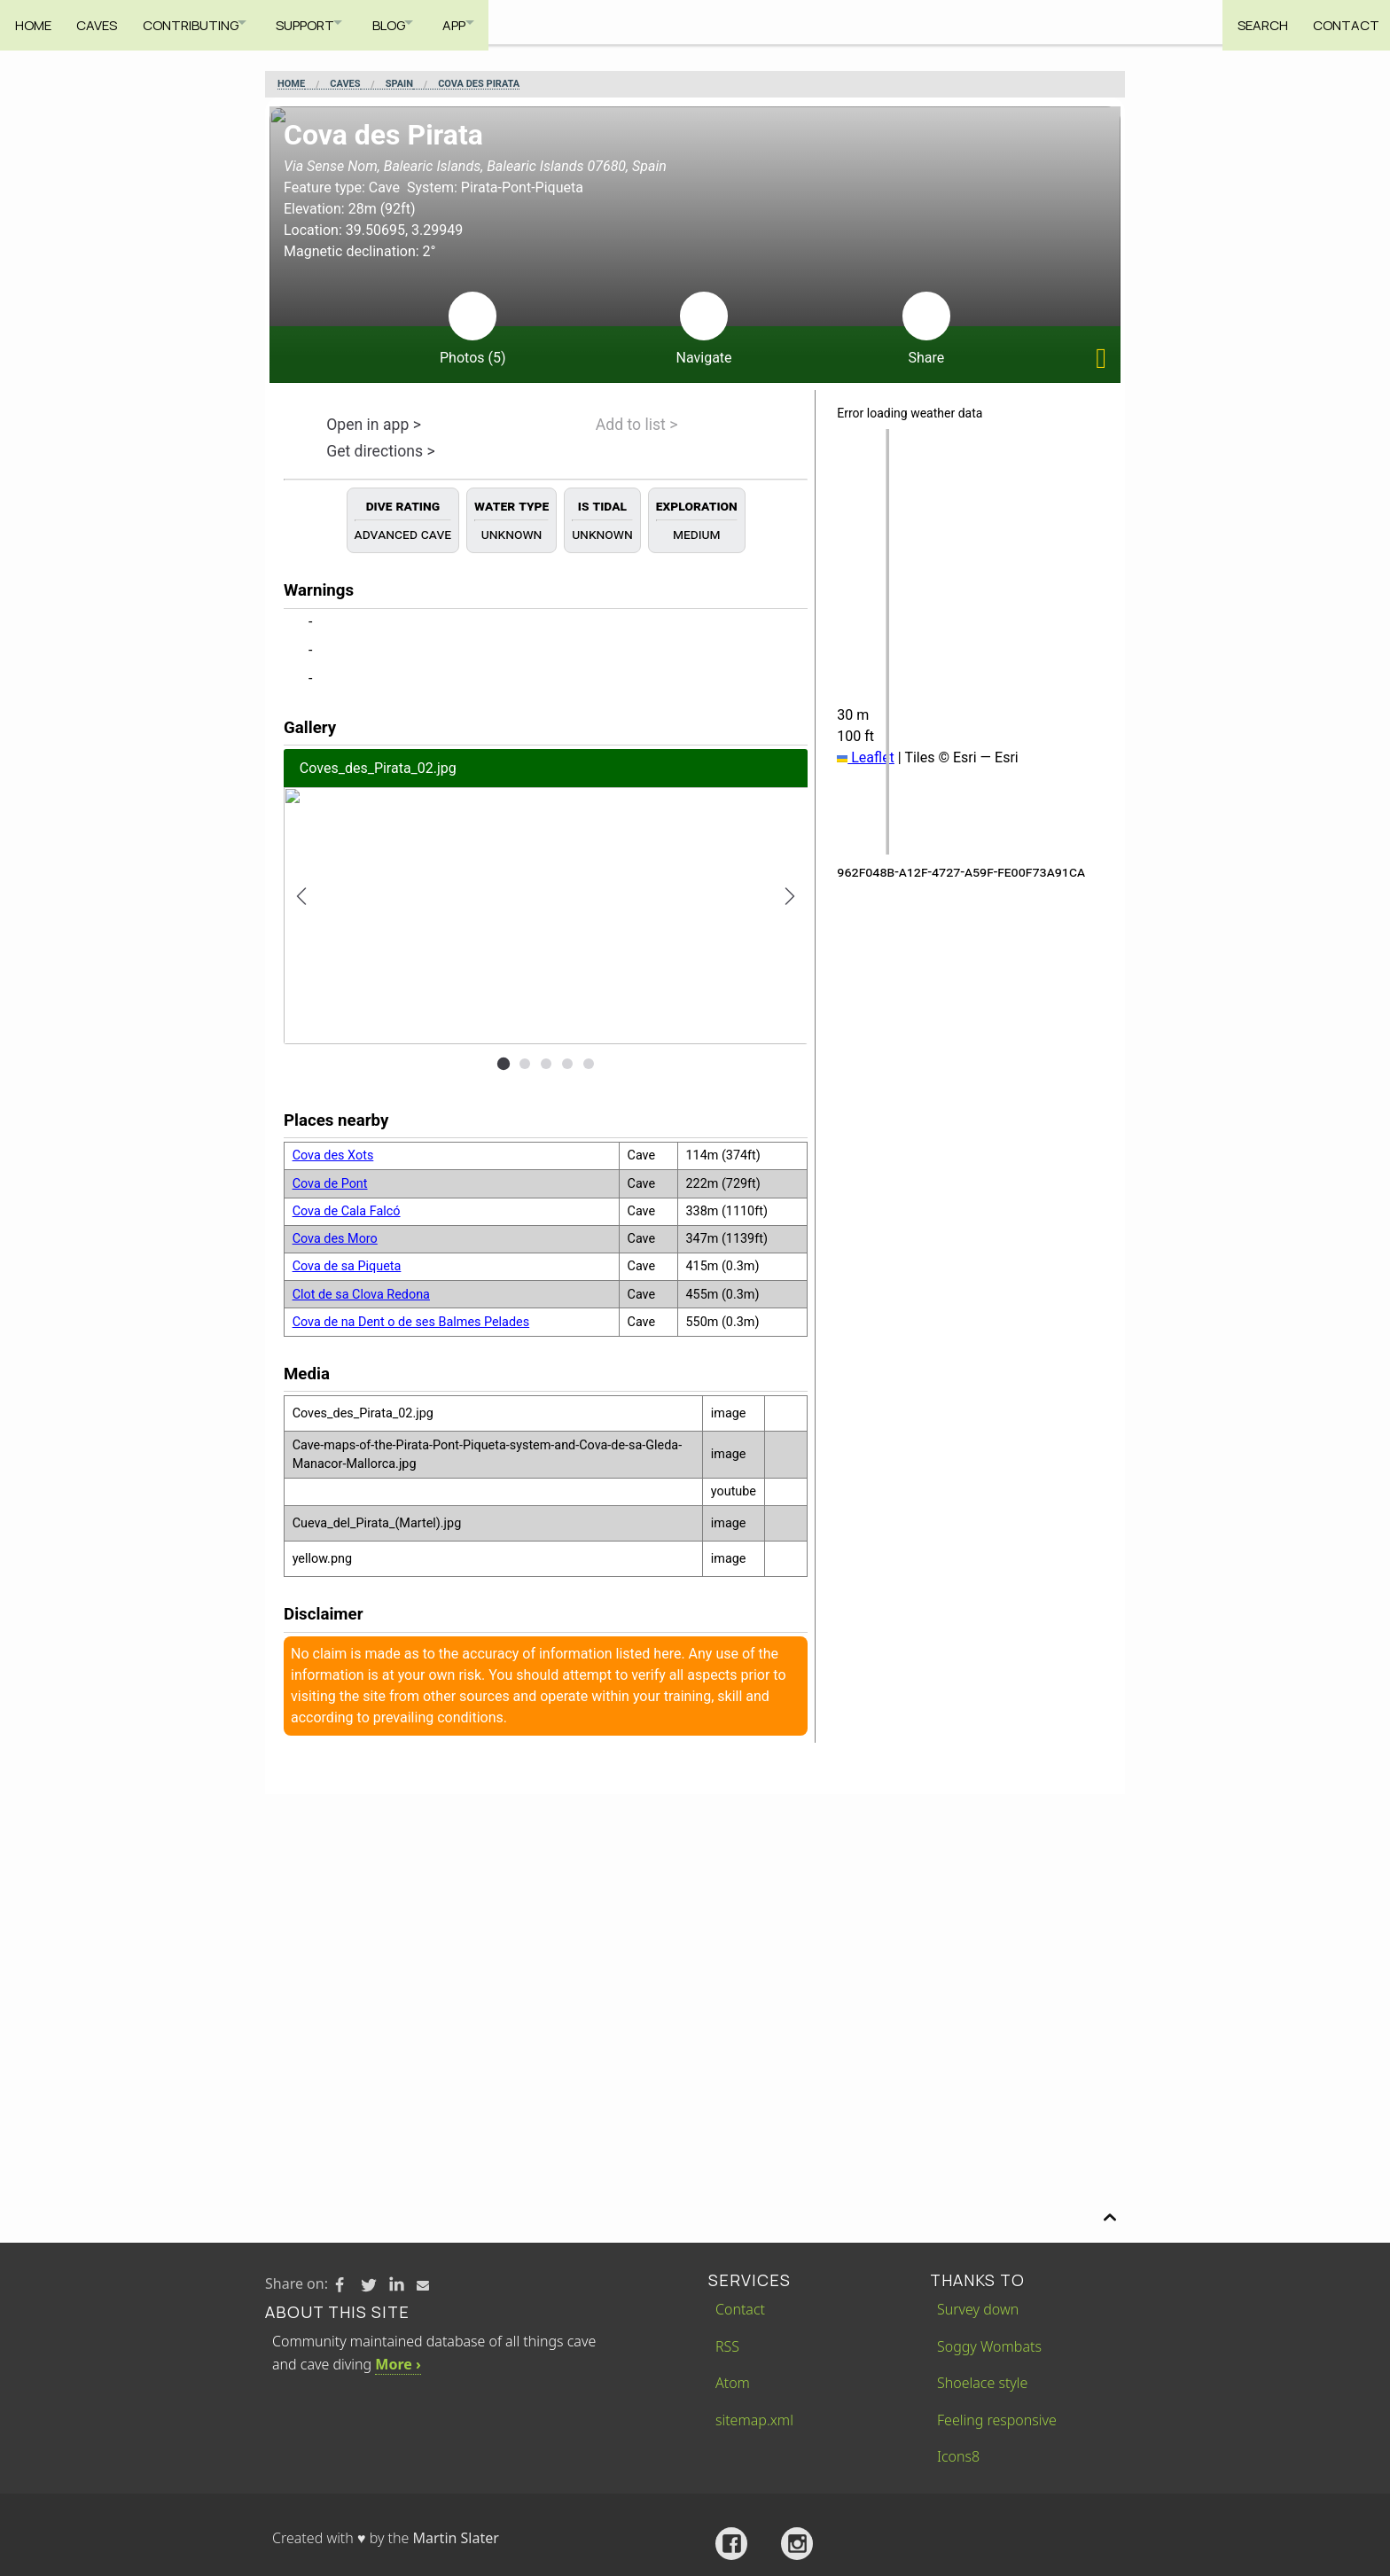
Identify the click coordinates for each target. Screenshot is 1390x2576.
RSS (727, 2346)
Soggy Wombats (989, 2346)
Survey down (978, 2309)
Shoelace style (982, 2383)
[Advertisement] (695, 1927)
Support (323, 21)
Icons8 (958, 2456)
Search (1254, 21)
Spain (399, 84)
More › (397, 2364)
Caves (101, 21)
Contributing (198, 21)
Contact (1341, 21)
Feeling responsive (997, 2420)
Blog (416, 21)
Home (33, 21)
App (491, 21)
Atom (732, 2383)
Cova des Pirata (478, 84)
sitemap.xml (754, 2420)
